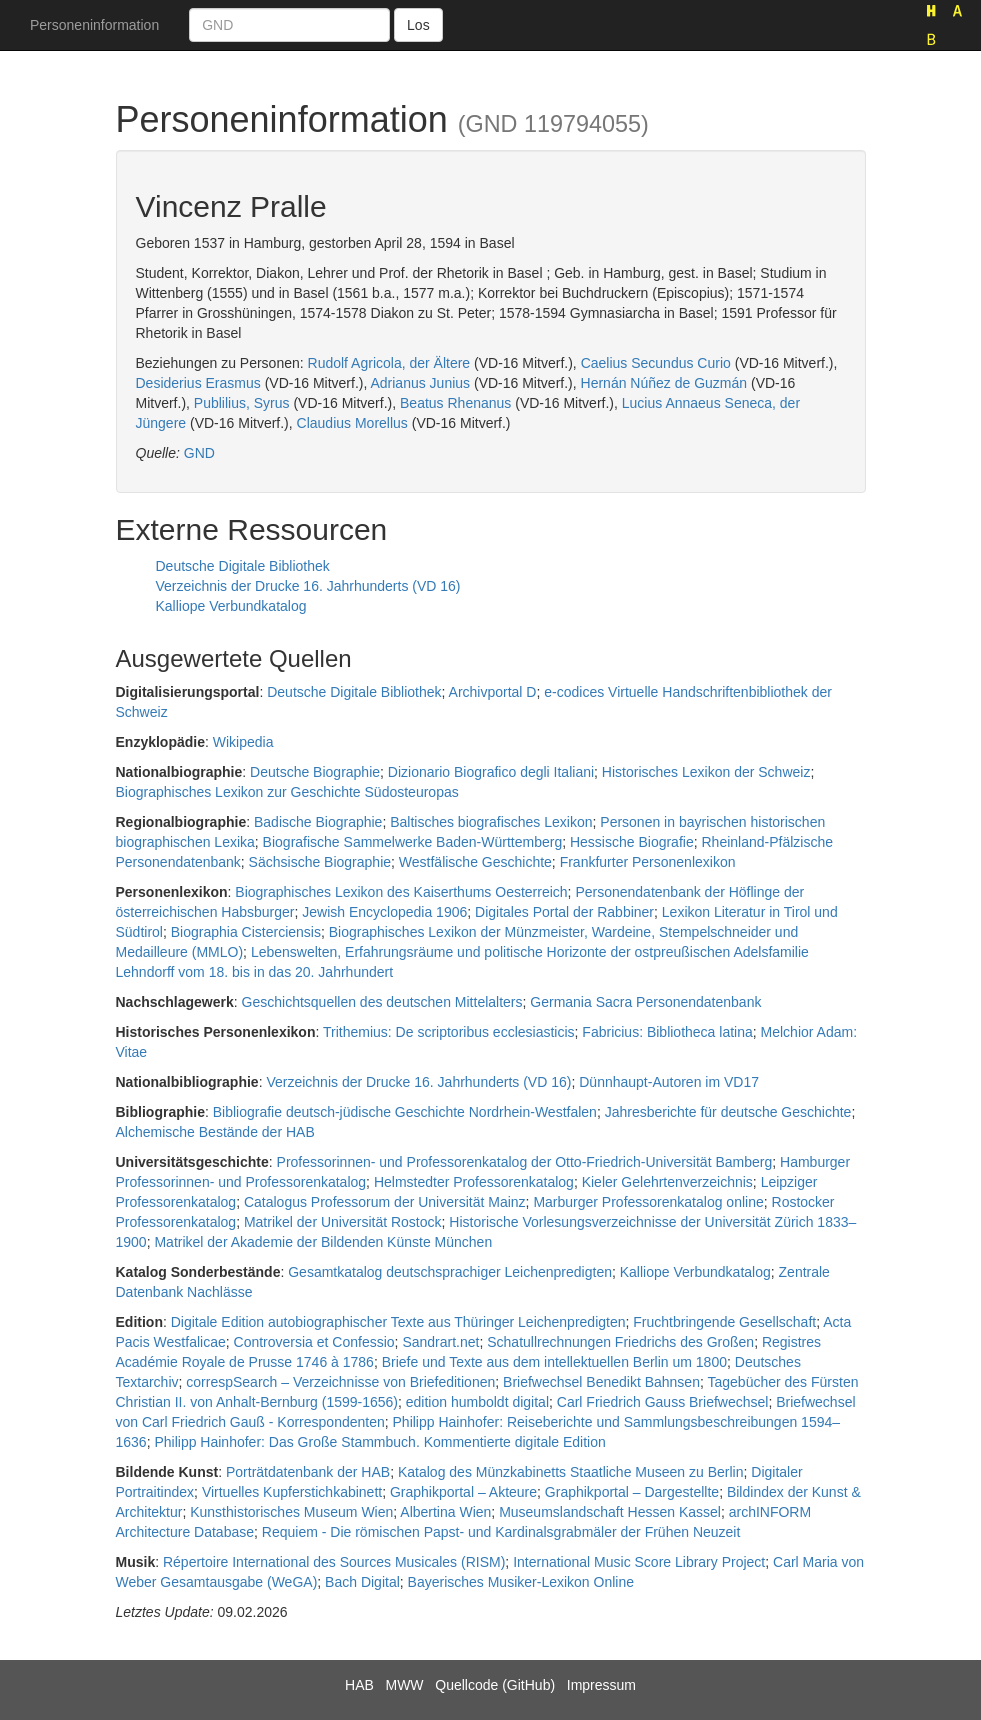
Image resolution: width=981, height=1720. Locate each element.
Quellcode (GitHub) (495, 1685)
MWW (404, 1685)
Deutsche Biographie (315, 772)
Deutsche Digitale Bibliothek (243, 566)
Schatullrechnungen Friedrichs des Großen (620, 1342)
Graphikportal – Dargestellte (632, 1492)
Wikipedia (243, 742)
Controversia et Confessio (314, 1342)
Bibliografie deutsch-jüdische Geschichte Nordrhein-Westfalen (405, 1112)
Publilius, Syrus (242, 403)
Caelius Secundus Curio (656, 363)
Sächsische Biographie (320, 862)
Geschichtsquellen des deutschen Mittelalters (382, 1002)
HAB (359, 1685)
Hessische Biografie (632, 842)
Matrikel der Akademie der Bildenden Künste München (323, 1242)
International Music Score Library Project (639, 1562)
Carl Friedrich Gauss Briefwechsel (663, 1402)
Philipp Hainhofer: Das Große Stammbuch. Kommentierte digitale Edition (379, 1442)
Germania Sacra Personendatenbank (645, 1002)
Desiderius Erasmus (198, 383)
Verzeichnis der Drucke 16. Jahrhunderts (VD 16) (308, 586)
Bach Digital (362, 1582)
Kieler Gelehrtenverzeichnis (667, 1182)
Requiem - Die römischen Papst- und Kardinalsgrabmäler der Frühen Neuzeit (501, 1532)
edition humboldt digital (477, 1402)
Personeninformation (94, 25)
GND (199, 453)
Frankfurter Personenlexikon (648, 862)
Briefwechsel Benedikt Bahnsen (601, 1382)
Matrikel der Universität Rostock (343, 1222)
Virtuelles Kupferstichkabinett (292, 1492)
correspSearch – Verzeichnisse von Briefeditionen (340, 1382)
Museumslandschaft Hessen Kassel (610, 1512)
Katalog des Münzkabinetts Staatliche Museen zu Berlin (571, 1472)
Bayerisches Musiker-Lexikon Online (521, 1582)
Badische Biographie (318, 822)
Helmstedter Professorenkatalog (474, 1182)
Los (418, 25)
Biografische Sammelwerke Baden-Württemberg (413, 842)
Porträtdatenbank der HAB (308, 1472)
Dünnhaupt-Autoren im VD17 (669, 1082)
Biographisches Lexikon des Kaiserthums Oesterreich (401, 892)
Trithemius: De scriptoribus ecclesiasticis (449, 1032)
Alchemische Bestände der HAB (215, 1132)
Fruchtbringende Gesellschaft (724, 1322)
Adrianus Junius (420, 383)
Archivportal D (493, 692)
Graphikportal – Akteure (463, 1492)
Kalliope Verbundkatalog (231, 606)
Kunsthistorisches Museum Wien (291, 1512)
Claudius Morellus (352, 423)
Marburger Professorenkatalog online (648, 1202)
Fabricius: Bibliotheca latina (667, 1032)
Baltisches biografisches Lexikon (491, 822)
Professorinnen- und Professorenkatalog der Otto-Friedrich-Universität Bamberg (525, 1162)
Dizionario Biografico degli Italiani (491, 772)
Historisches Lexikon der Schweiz (706, 772)
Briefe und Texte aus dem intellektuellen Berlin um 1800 (554, 1362)
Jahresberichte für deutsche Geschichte (728, 1112)
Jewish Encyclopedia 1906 (384, 912)
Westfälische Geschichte (475, 862)
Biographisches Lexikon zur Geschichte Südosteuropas (287, 792)
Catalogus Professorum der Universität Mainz (385, 1202)
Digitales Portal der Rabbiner (564, 912)
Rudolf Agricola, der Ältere (389, 363)
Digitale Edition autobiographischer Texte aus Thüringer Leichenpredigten (398, 1322)
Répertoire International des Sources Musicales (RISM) (334, 1562)
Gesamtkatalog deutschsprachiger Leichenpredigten (450, 1272)
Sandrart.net (440, 1342)
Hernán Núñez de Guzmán (664, 383)
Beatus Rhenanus (455, 403)
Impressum (601, 1685)
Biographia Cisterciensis (246, 932)
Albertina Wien (445, 1512)
